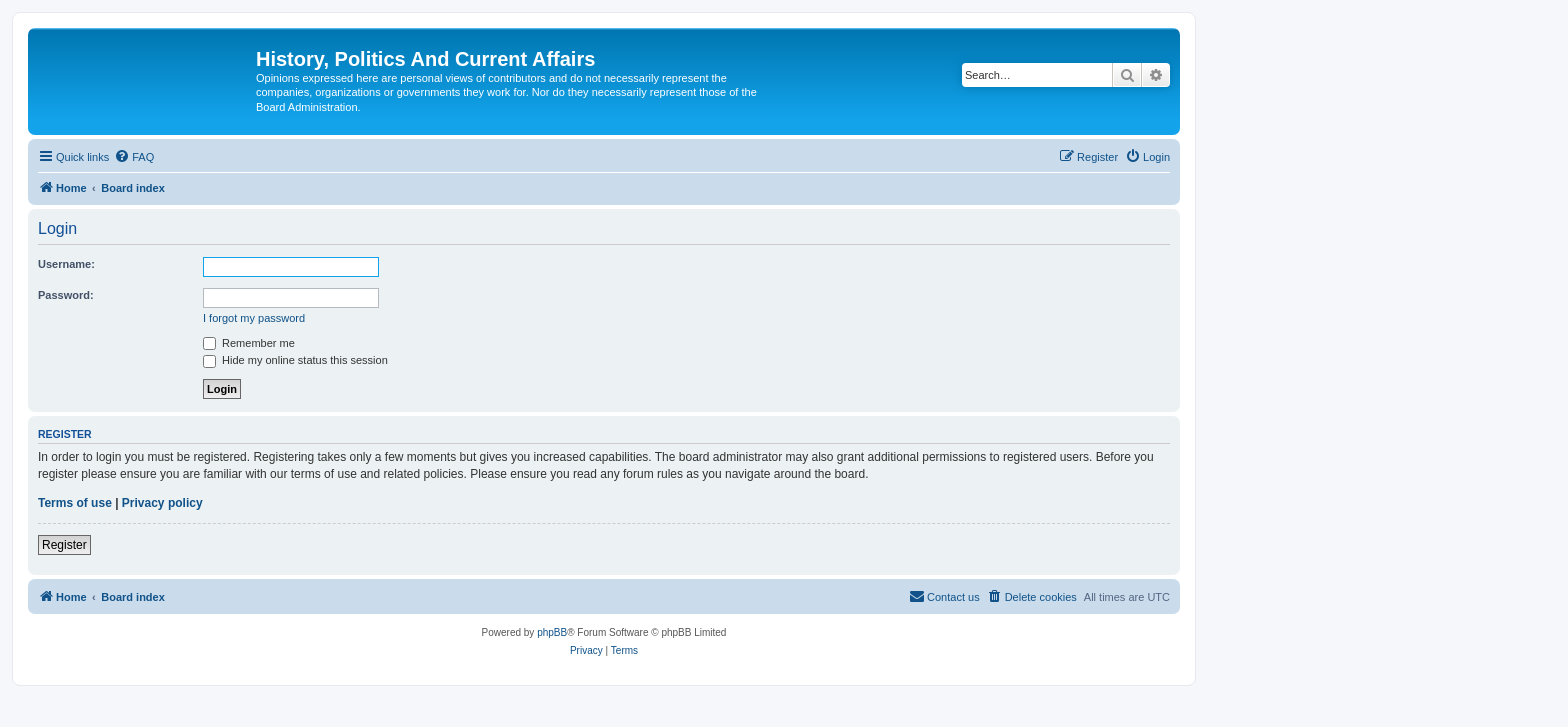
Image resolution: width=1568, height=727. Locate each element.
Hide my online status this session (295, 360)
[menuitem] (134, 157)
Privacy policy (162, 503)
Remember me (249, 343)
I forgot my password (254, 318)
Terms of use (75, 503)
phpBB (552, 632)
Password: (66, 295)
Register (64, 545)
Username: (66, 264)
